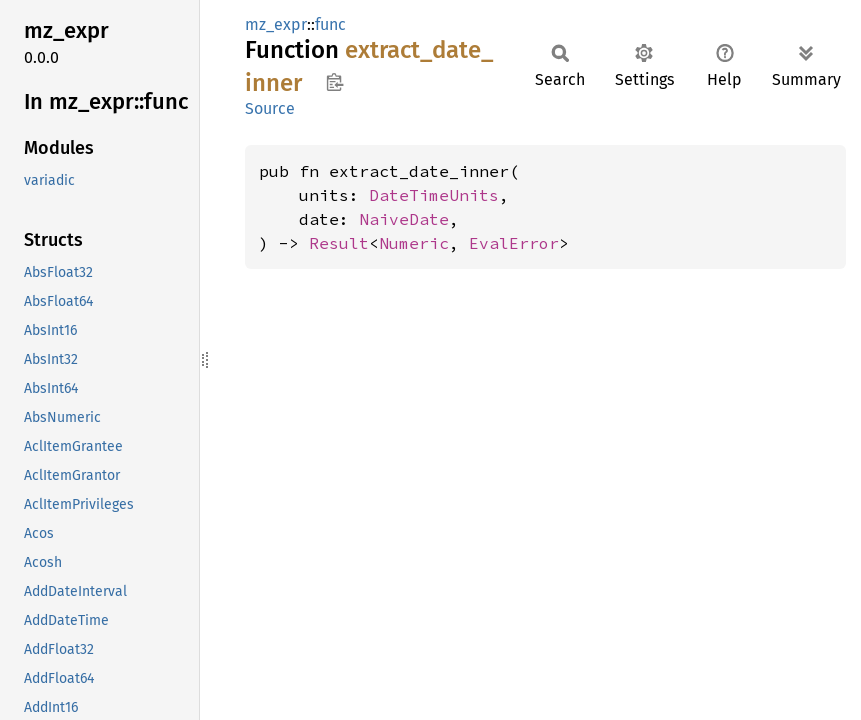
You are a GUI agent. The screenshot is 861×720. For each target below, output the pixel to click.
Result (339, 243)
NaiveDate (404, 219)
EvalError (514, 243)
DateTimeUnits (434, 195)
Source (270, 108)
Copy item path (334, 82)
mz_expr (276, 24)
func (330, 24)
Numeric (414, 243)
